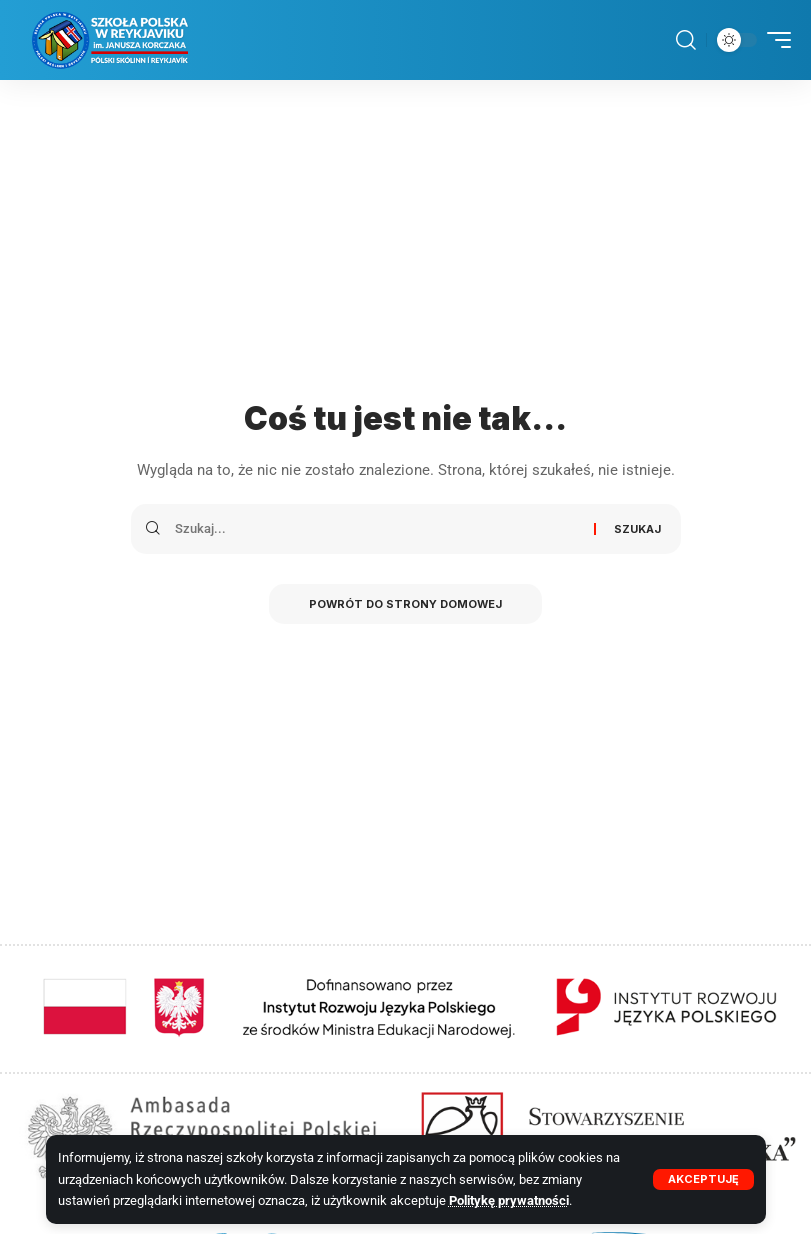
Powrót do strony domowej (405, 604)
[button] (703, 1179)
